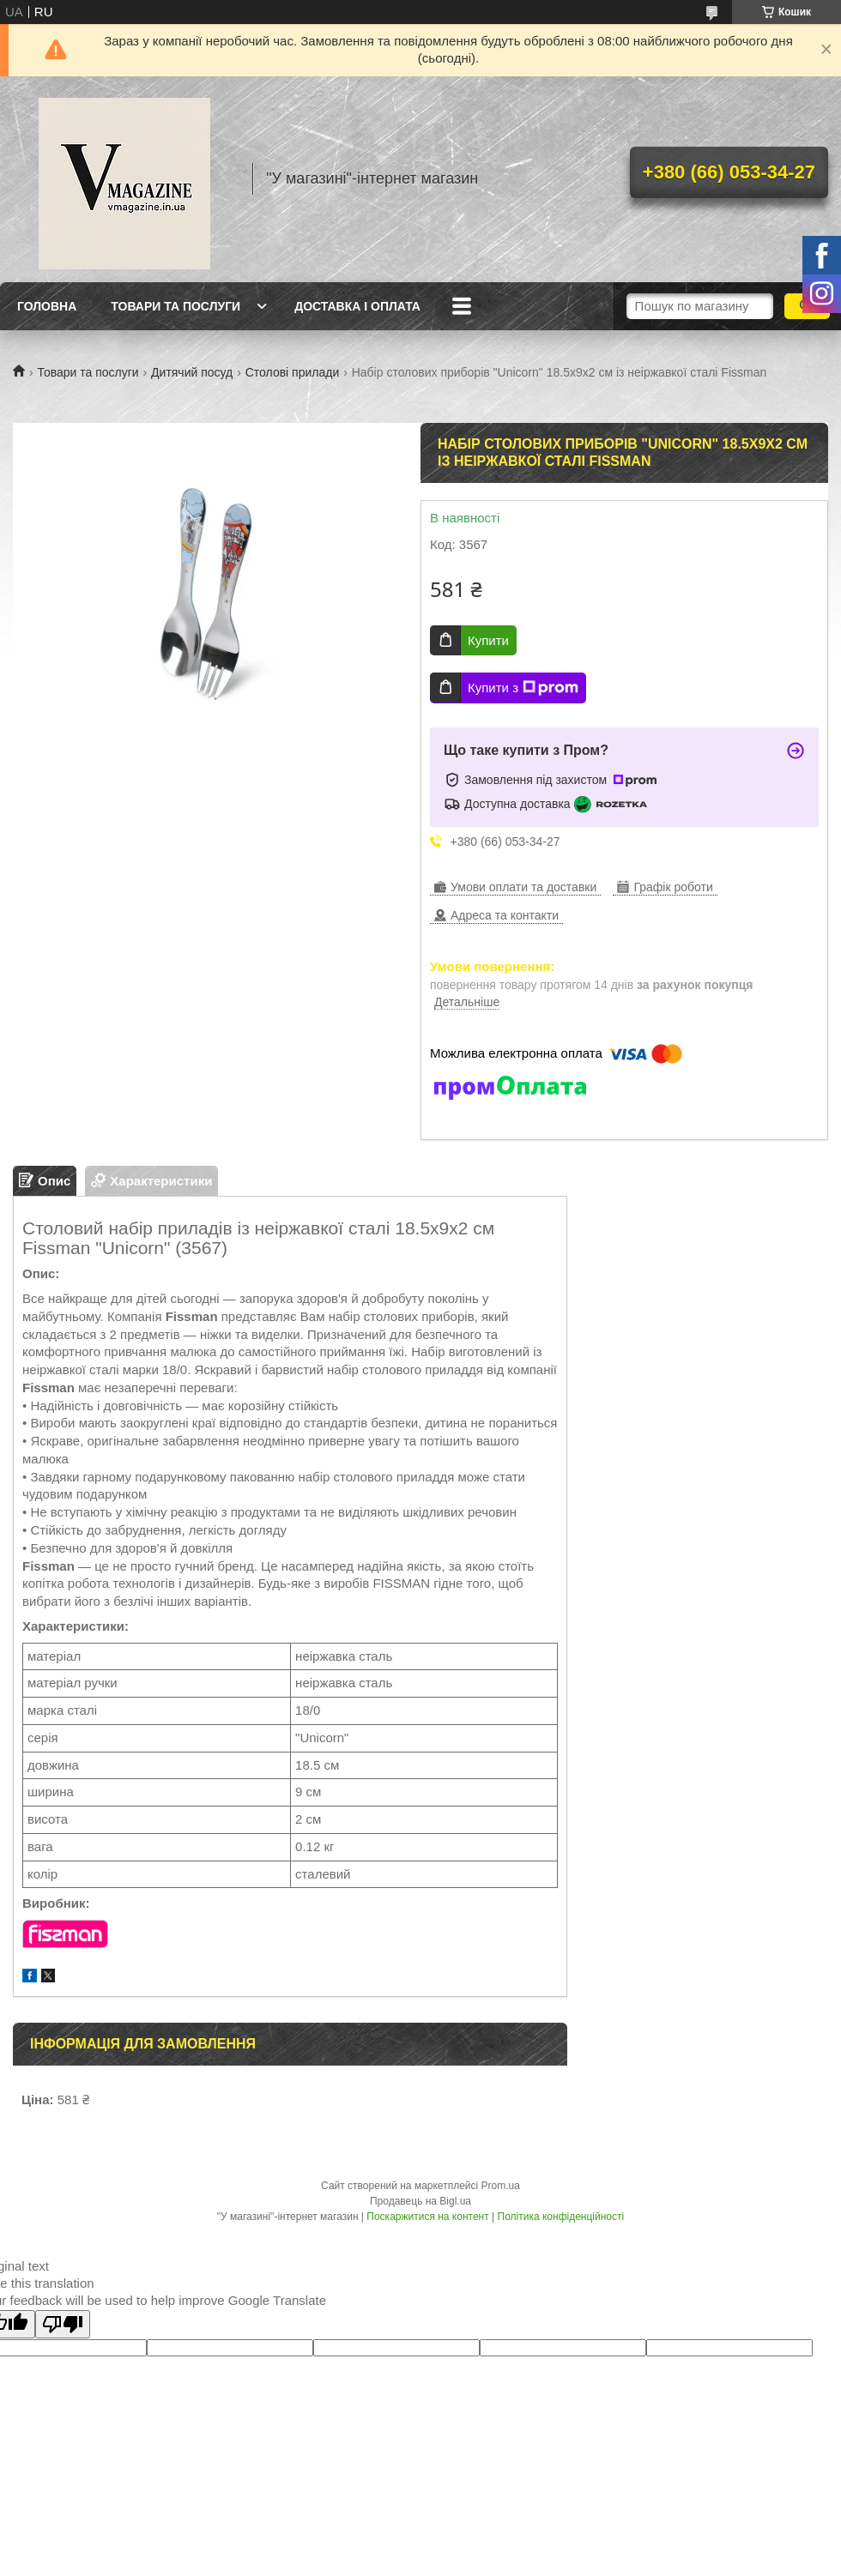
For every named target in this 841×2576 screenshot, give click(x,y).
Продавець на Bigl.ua (420, 2201)
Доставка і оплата (357, 306)
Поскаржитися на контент (427, 2217)
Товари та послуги (175, 306)
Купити (488, 640)
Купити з (523, 688)
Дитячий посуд (192, 372)
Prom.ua (500, 2186)
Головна (46, 306)
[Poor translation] (62, 2324)
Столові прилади (292, 372)
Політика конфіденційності (561, 2217)
